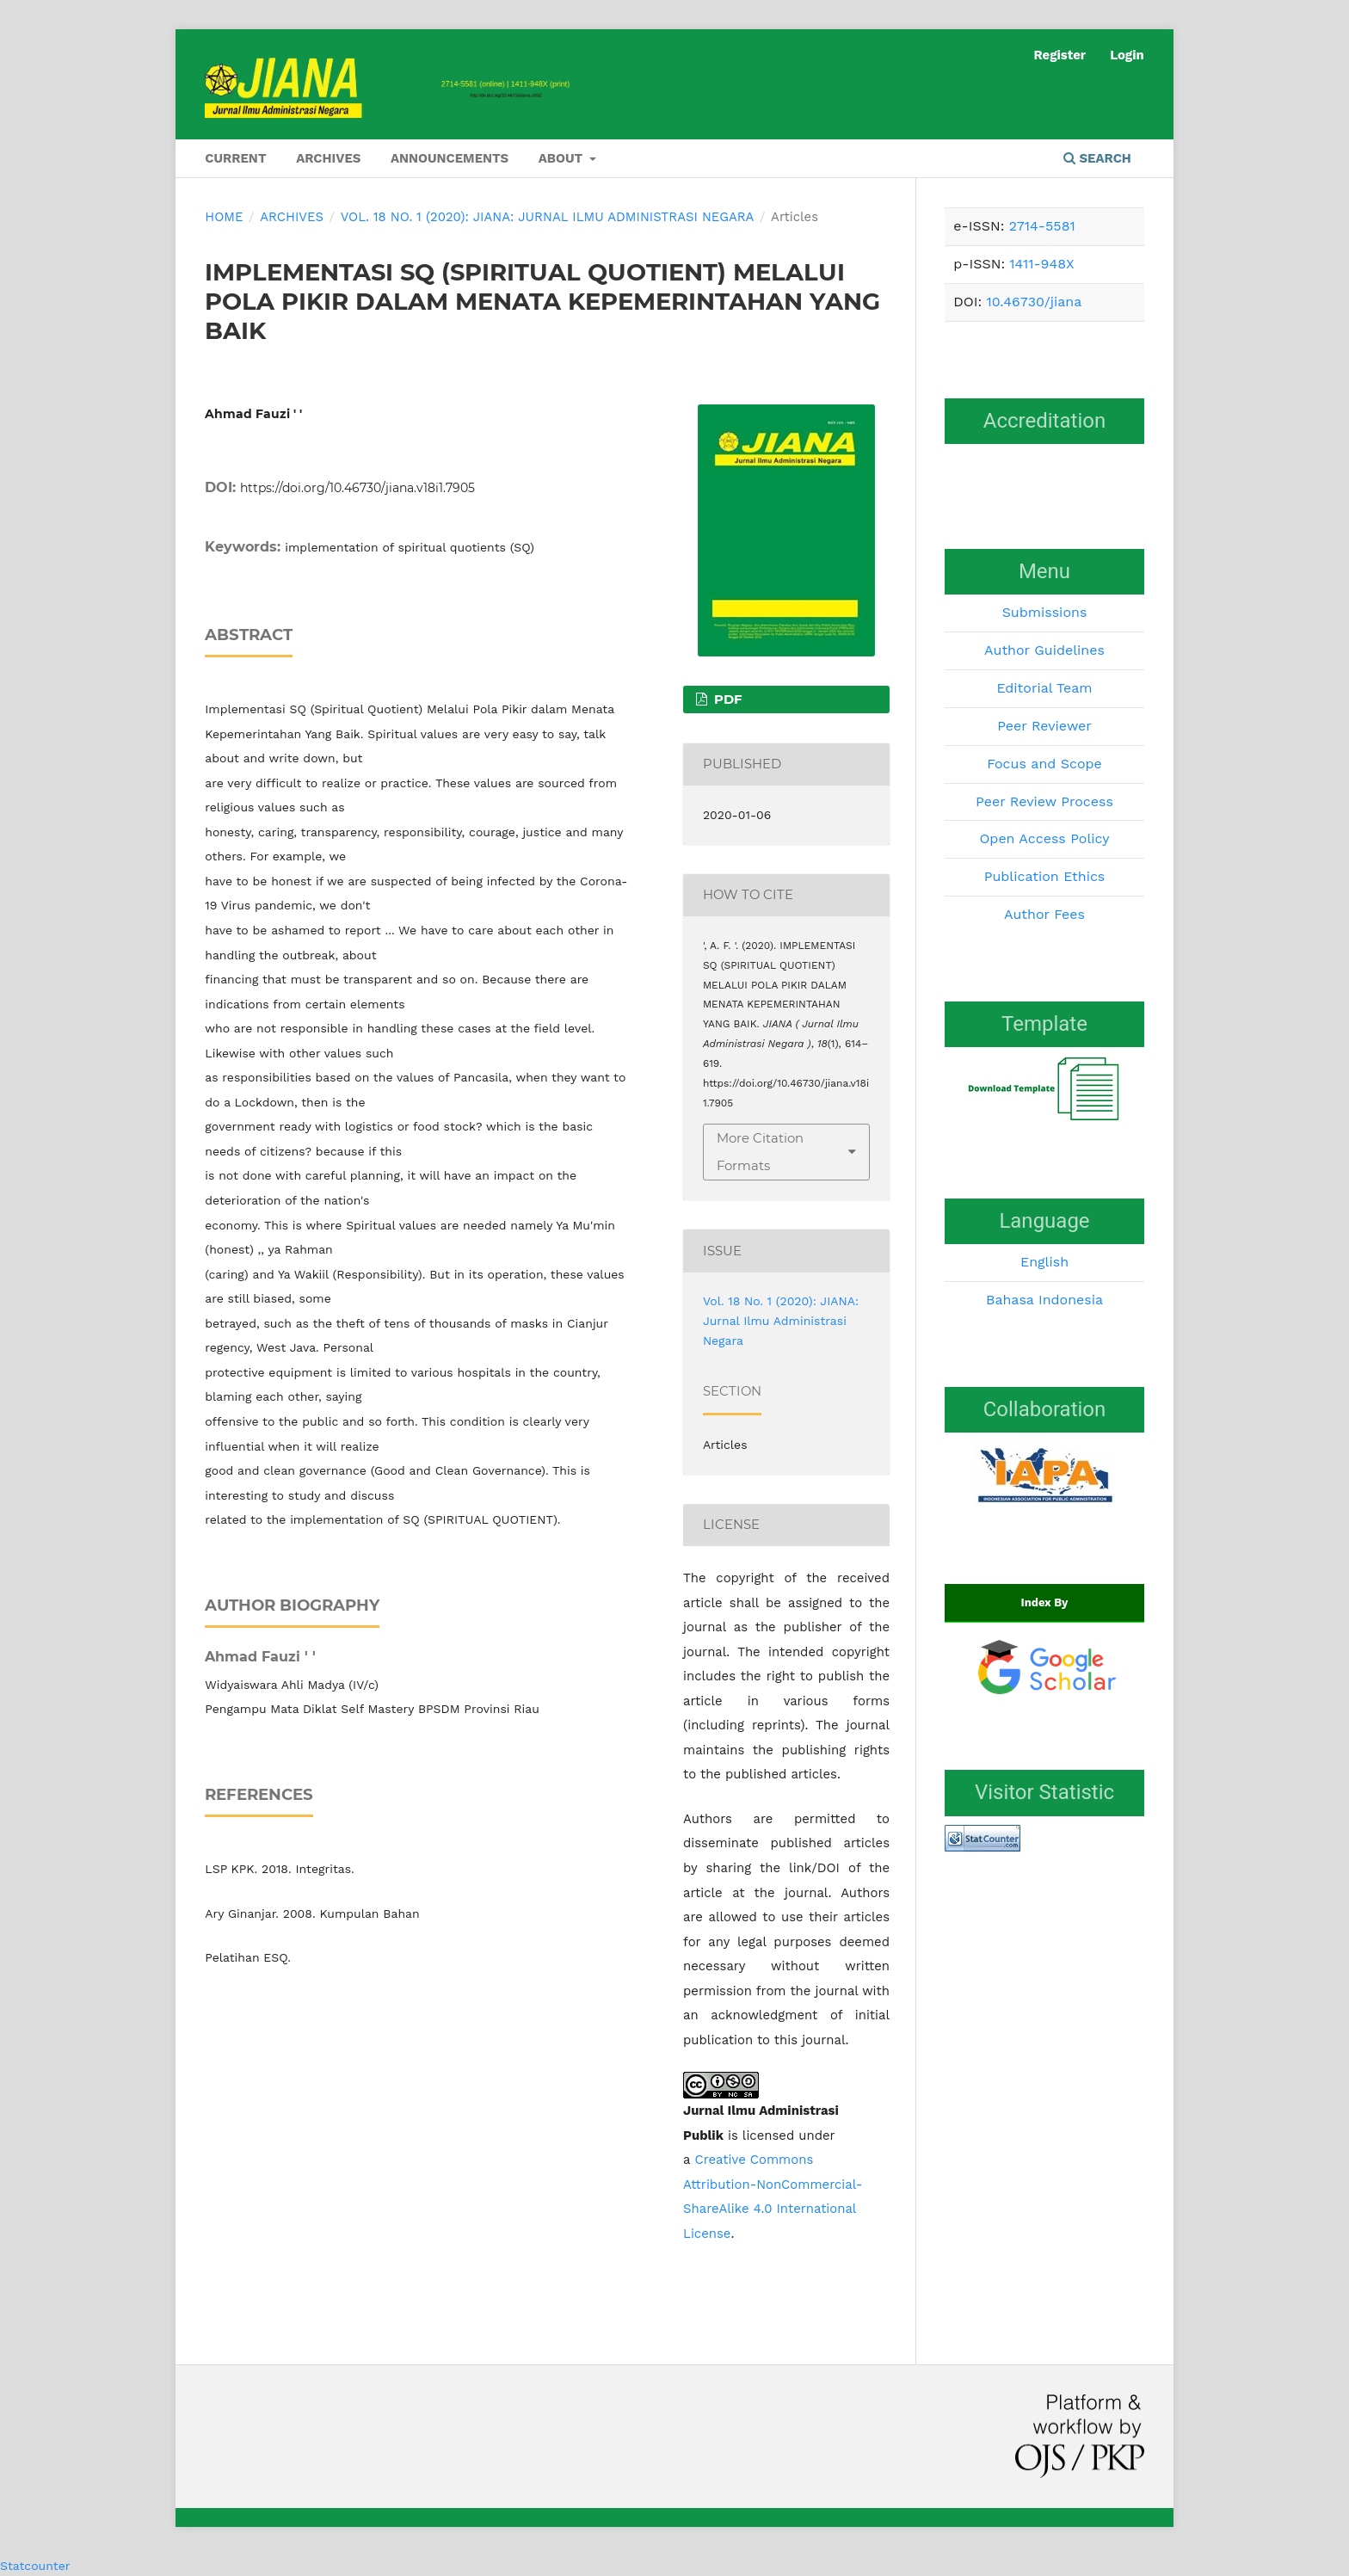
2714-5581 (1042, 226)
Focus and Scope (1044, 763)
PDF (726, 699)
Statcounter (35, 2566)
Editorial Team (1044, 688)
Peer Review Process (1044, 801)
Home (224, 217)
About (563, 158)
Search (1097, 158)
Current (235, 158)
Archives (328, 158)
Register (1059, 55)
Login (1127, 55)
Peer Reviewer (1044, 726)
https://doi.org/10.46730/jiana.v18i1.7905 (357, 488)
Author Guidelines (1044, 650)
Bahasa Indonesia (1044, 1299)
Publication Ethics (1045, 876)
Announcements (449, 158)
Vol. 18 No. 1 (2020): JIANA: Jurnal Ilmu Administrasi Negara (548, 217)
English (1044, 1262)
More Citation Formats (760, 1152)
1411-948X (1041, 264)
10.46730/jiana (1033, 301)
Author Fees (1044, 914)
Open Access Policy (1044, 838)
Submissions (1044, 612)
